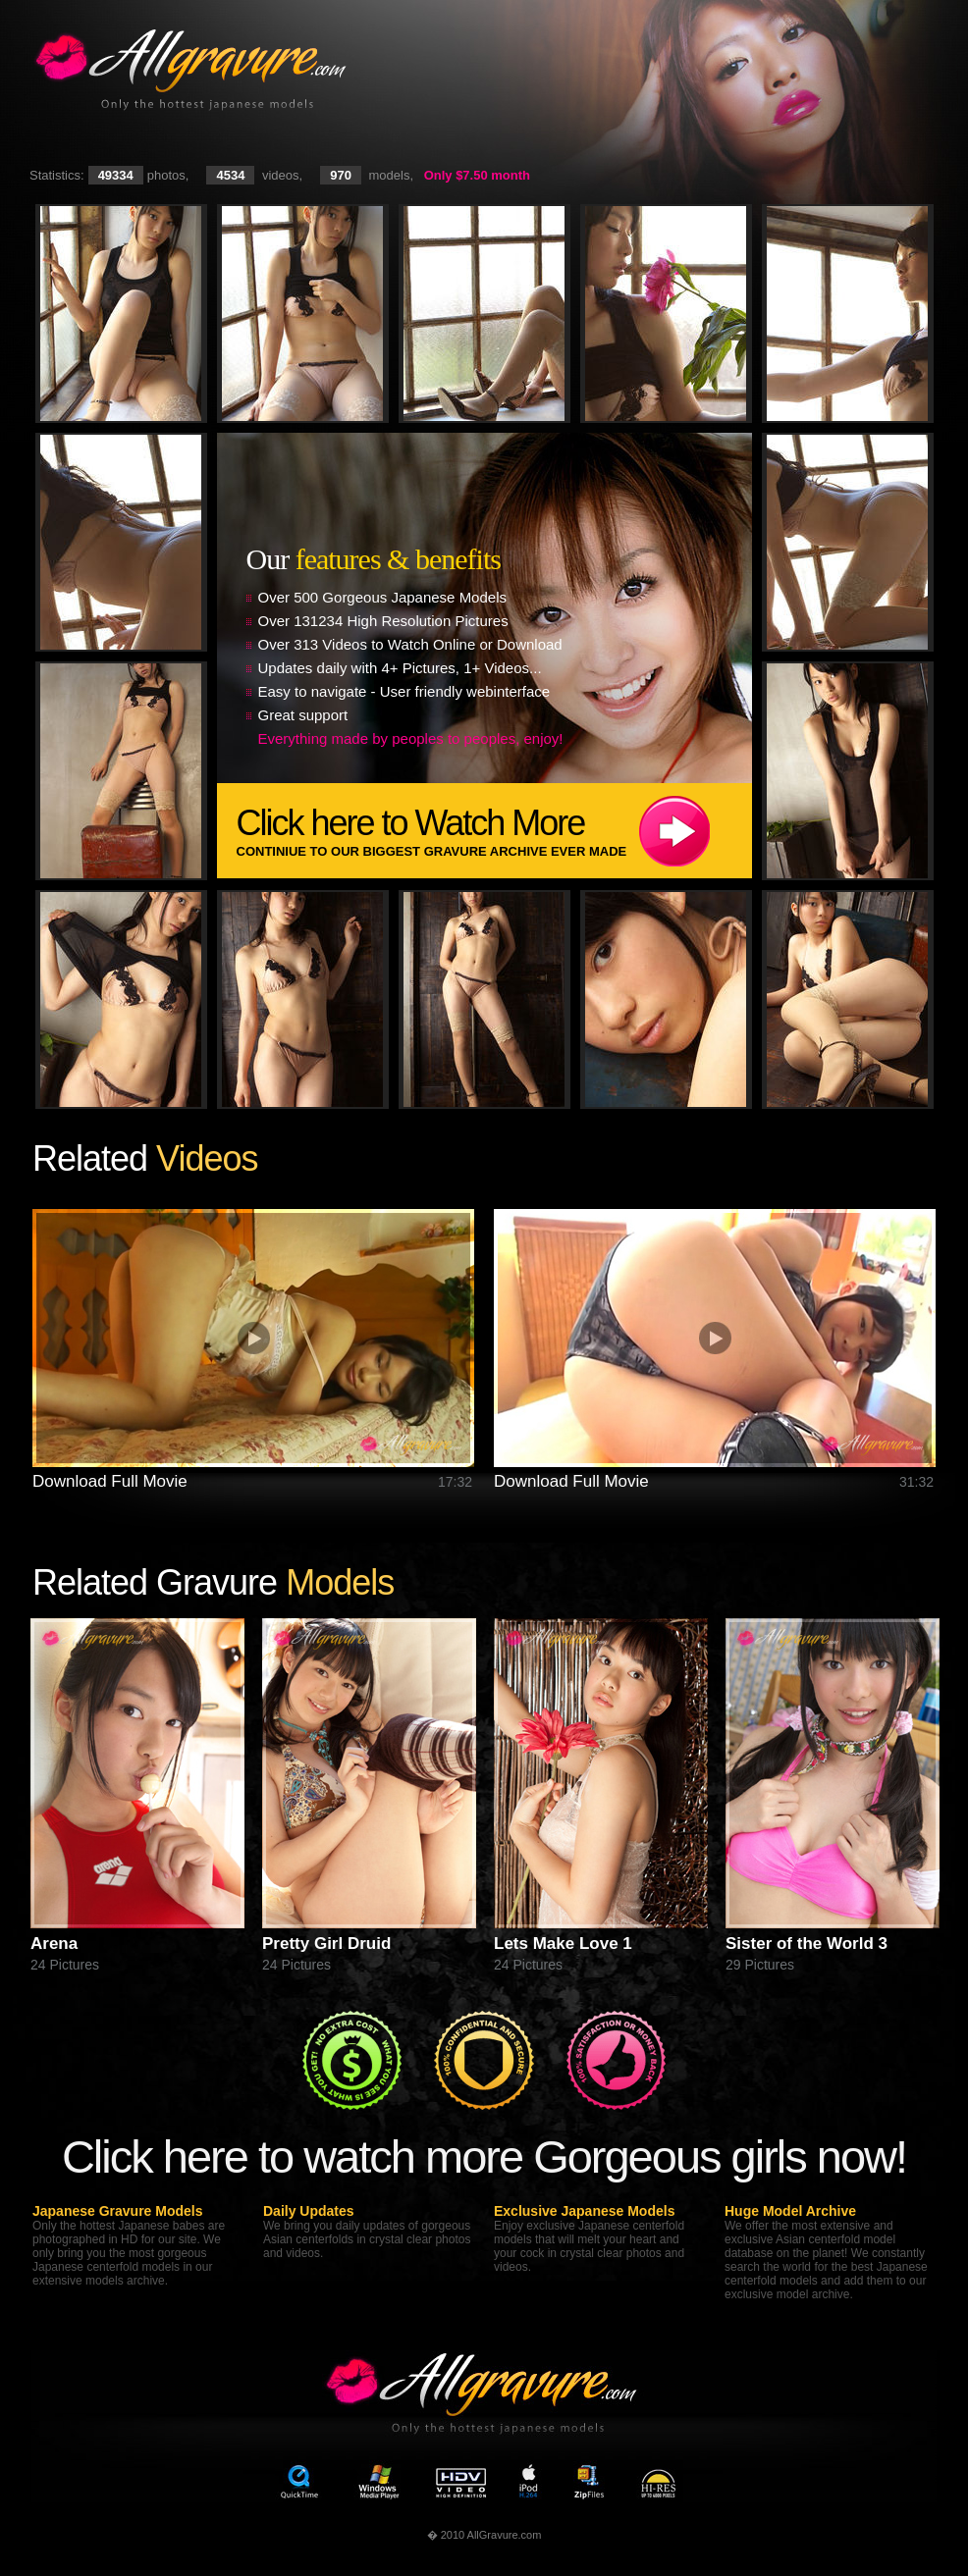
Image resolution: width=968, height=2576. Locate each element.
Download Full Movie (110, 1481)
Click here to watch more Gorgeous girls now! (484, 2156)
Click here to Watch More (494, 831)
